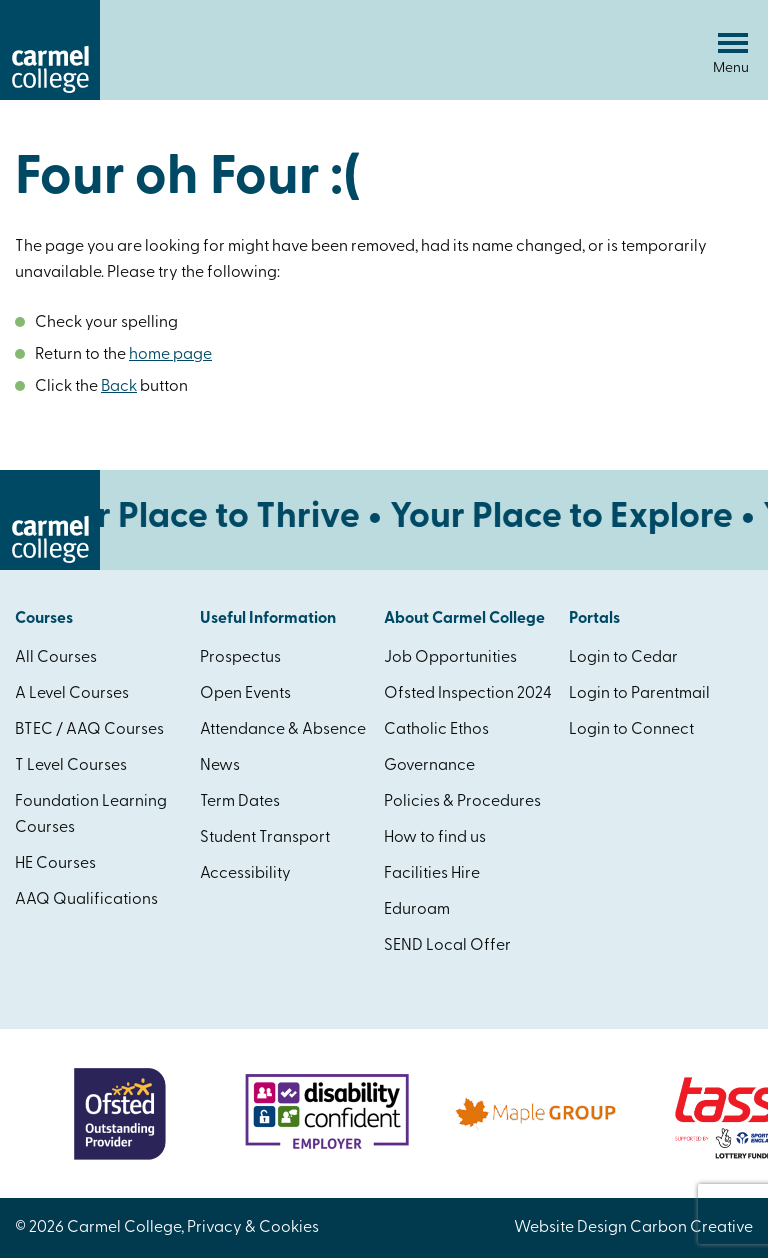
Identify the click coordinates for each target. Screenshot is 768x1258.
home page (170, 355)
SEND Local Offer (447, 946)
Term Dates (240, 802)
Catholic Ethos (436, 730)
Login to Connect (631, 730)
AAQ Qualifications (86, 900)
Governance (429, 766)
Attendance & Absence (283, 730)
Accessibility (245, 874)
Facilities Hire (432, 874)
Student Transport (265, 838)
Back (119, 387)
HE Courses (55, 864)
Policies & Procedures (462, 802)
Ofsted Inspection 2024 (468, 694)
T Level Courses (71, 766)
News (220, 766)
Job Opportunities (450, 658)
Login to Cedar (623, 658)
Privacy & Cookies (253, 1228)
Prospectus (240, 658)
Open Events (245, 694)
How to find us (435, 838)
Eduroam (417, 910)
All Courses (56, 658)
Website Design (570, 1228)
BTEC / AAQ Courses (89, 730)
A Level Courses (72, 694)
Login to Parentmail (639, 694)
